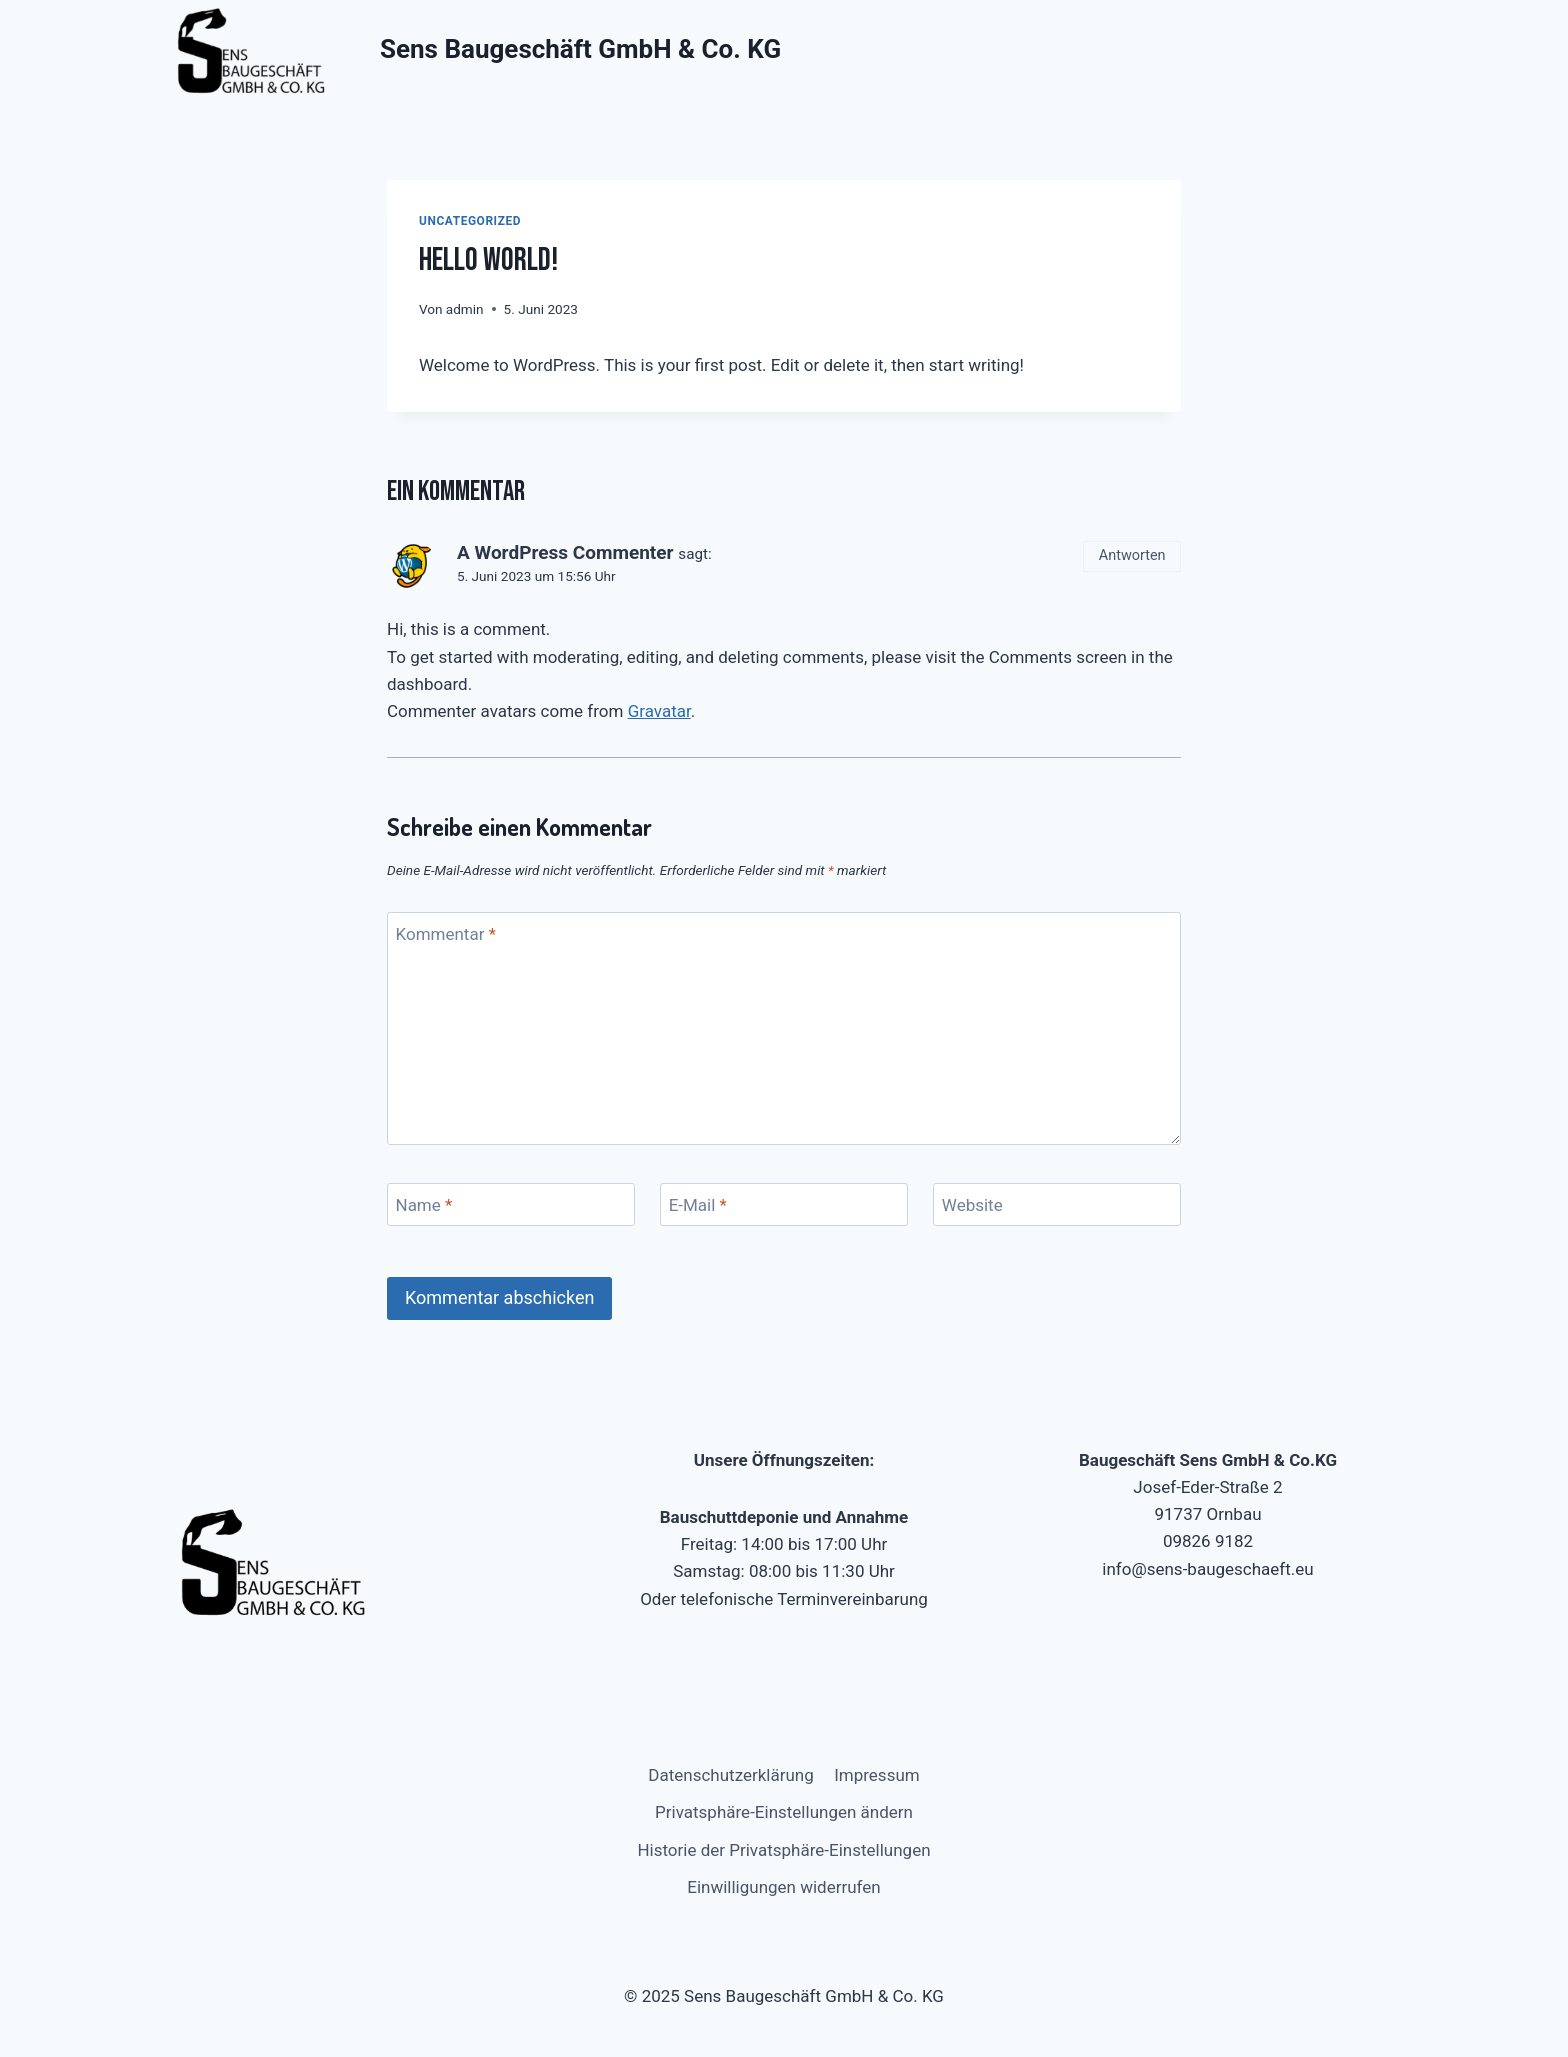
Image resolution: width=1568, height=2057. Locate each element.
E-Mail (698, 1205)
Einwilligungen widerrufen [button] (783, 1887)
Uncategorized (470, 221)
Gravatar (659, 711)
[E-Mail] (784, 1204)
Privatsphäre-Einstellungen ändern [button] (784, 1812)
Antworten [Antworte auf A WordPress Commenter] (1132, 555)
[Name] (511, 1204)
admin (465, 309)
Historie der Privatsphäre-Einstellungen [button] (783, 1850)
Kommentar (446, 934)
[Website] (1057, 1204)
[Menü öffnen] (1396, 49)
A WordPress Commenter (565, 552)
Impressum (877, 1775)
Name (424, 1205)
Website (972, 1205)
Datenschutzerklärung (730, 1775)
